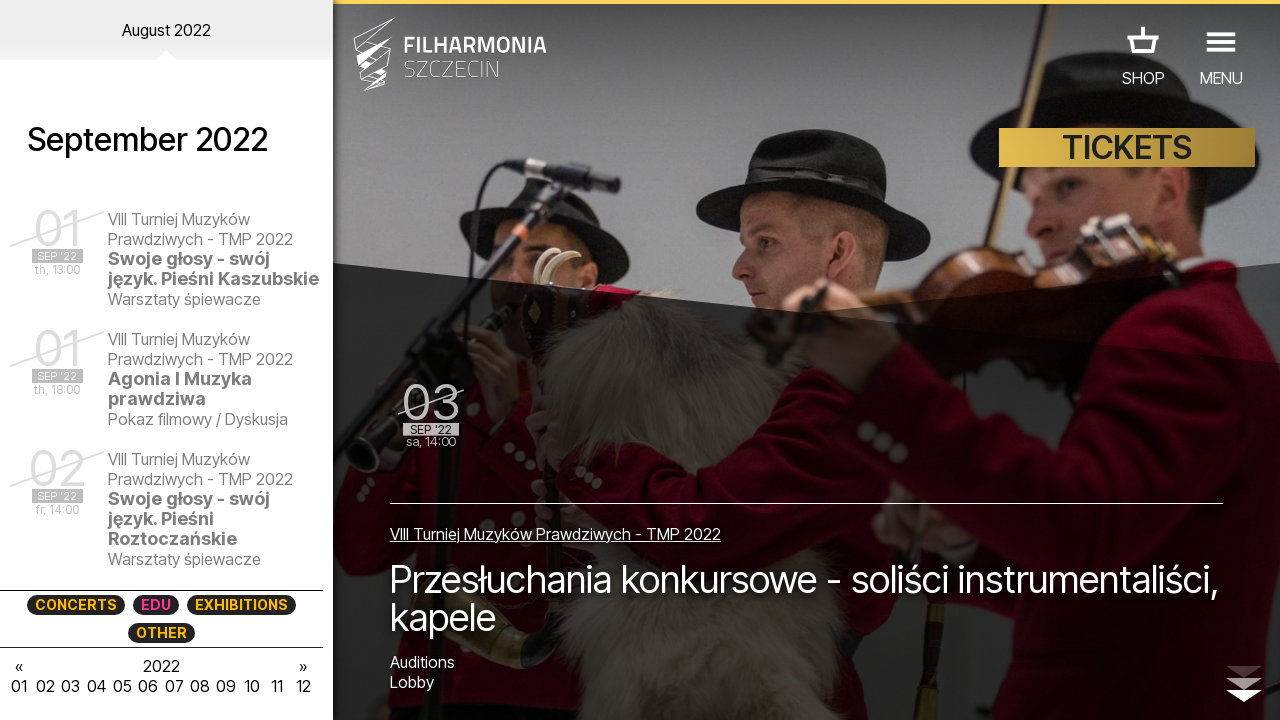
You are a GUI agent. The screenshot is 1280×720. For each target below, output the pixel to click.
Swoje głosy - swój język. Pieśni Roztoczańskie (189, 518)
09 (226, 686)
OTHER (161, 632)
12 (303, 686)
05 (122, 686)
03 (70, 686)
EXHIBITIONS (241, 604)
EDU (156, 604)
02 (45, 686)
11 (277, 686)
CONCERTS (76, 604)
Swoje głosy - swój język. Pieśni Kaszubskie (213, 268)
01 (19, 686)
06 (148, 686)
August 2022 (166, 30)
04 (96, 686)
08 (200, 686)
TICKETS (1127, 147)
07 (174, 686)
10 (252, 686)
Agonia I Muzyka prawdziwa (180, 388)
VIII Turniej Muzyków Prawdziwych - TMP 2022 (555, 534)
